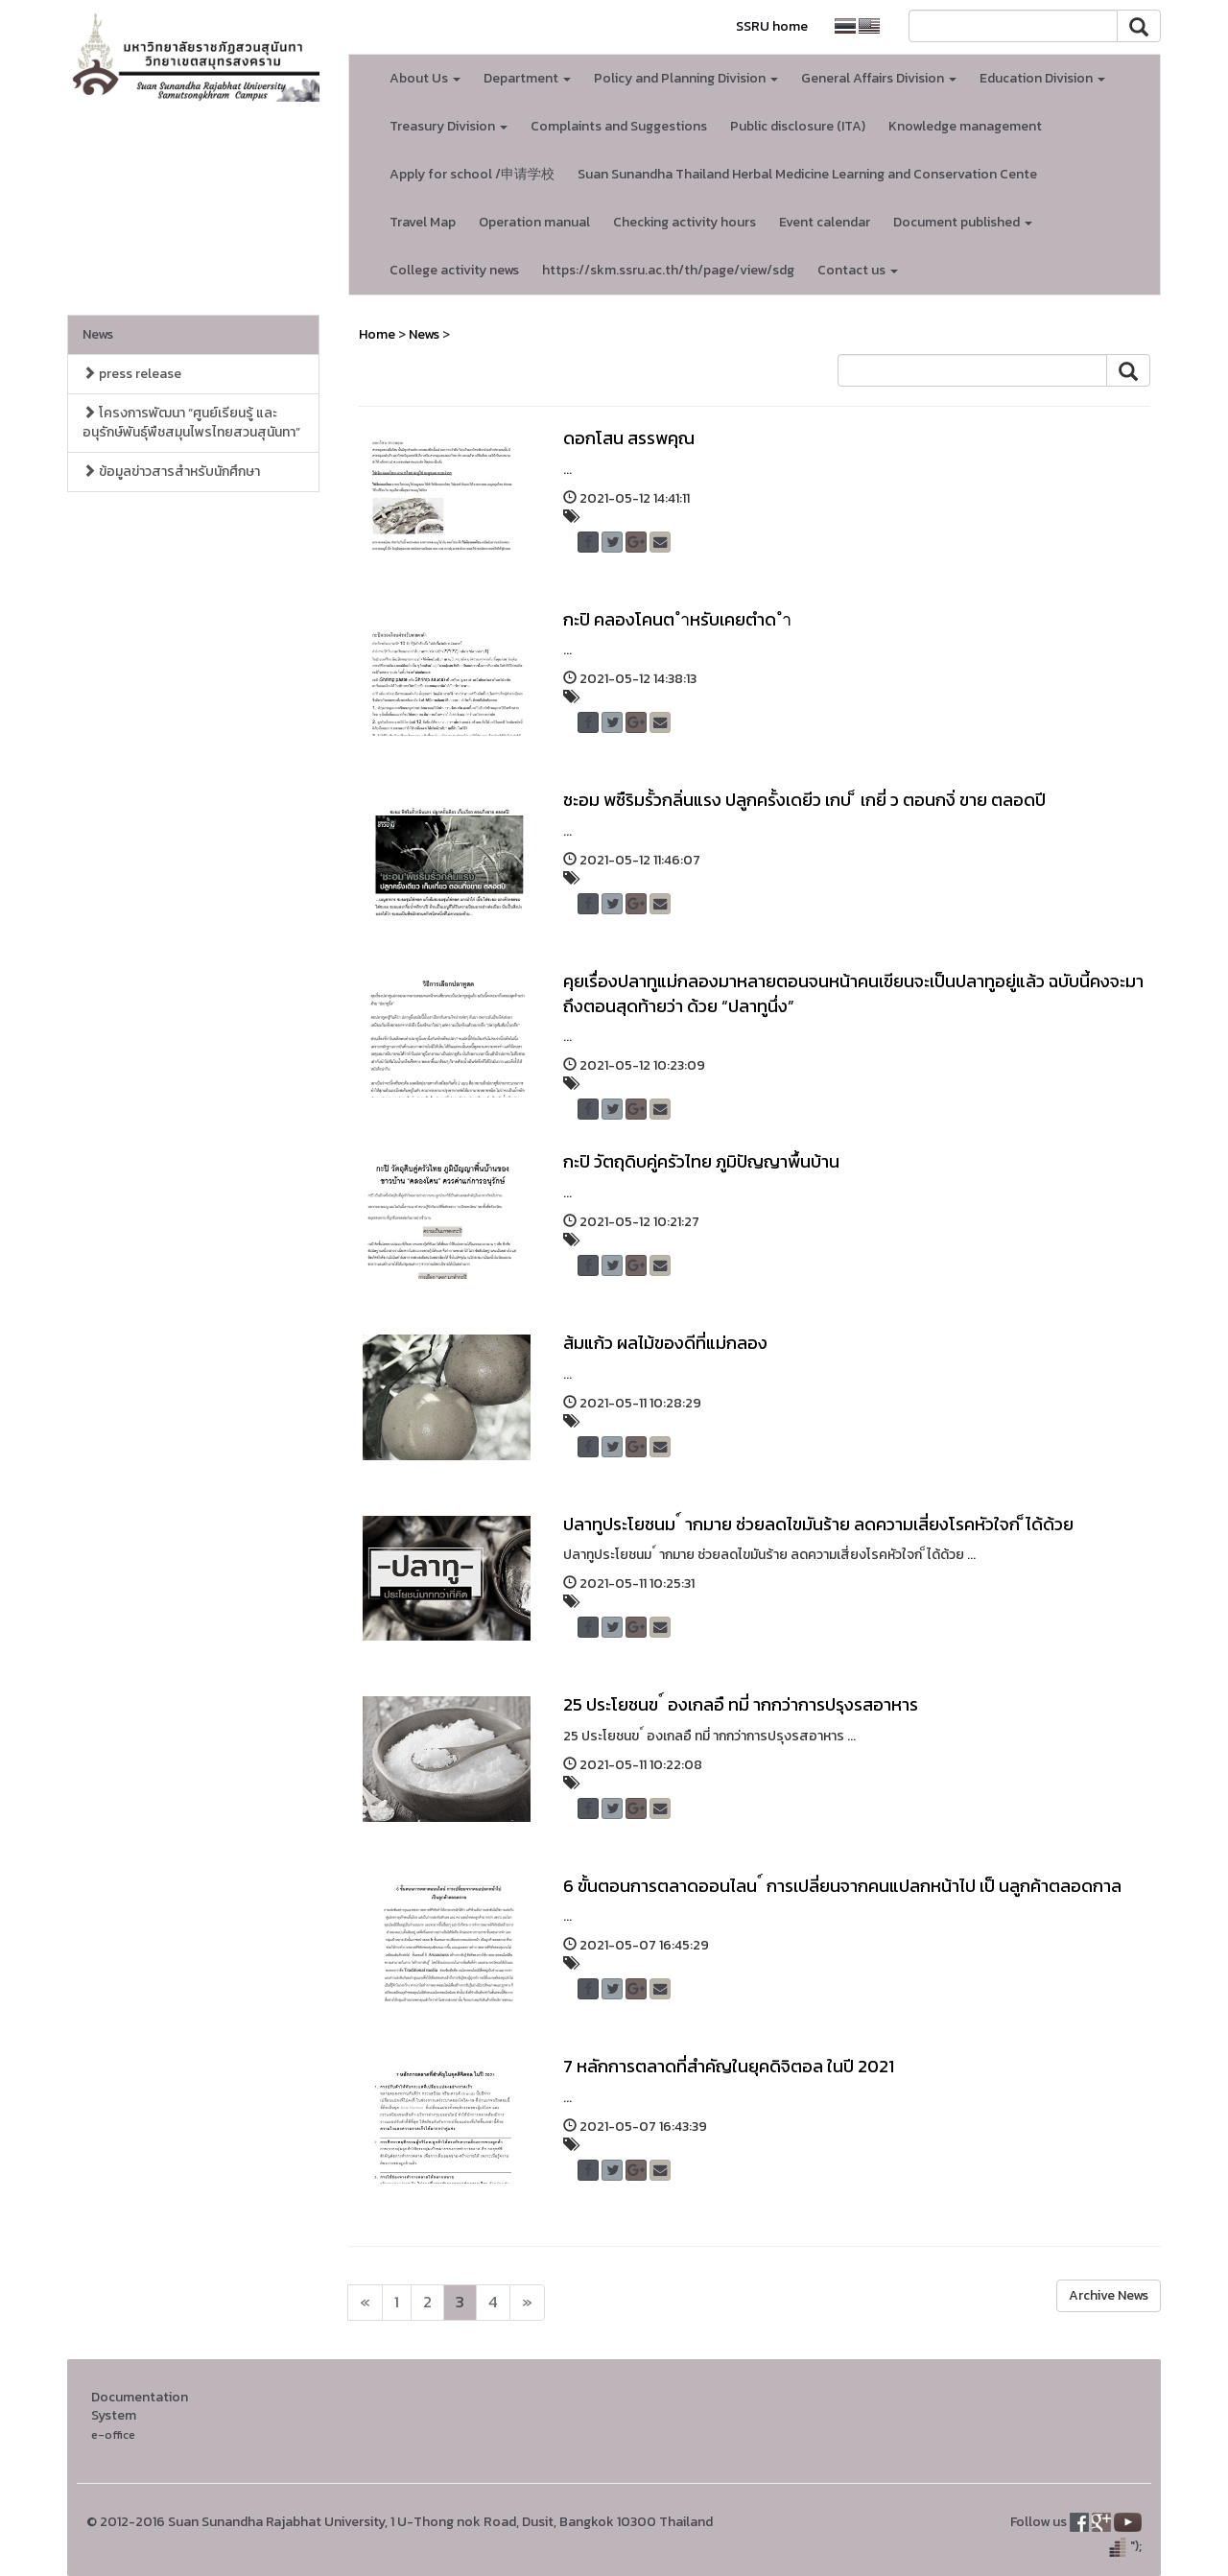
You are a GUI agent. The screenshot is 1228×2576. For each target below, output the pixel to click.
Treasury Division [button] (449, 126)
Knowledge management (965, 126)
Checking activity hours (684, 222)
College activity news (454, 270)
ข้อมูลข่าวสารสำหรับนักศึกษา (171, 471)
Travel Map (423, 222)
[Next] (365, 2302)
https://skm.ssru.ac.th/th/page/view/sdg (668, 270)
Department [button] (527, 78)
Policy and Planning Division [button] (686, 78)
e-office (113, 2434)
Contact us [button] (857, 270)
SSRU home (772, 26)
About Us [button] (425, 78)
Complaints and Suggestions (619, 126)
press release (132, 374)
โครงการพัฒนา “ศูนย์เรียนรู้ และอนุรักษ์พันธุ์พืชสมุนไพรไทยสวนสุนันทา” (191, 422)
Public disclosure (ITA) (797, 126)
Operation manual (534, 222)
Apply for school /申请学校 (472, 174)
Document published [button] (962, 222)
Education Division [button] (1042, 78)
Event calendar (824, 222)
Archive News (1108, 2295)
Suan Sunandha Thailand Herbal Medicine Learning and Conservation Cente (807, 174)
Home (377, 334)
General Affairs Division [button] (878, 78)
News (98, 334)
